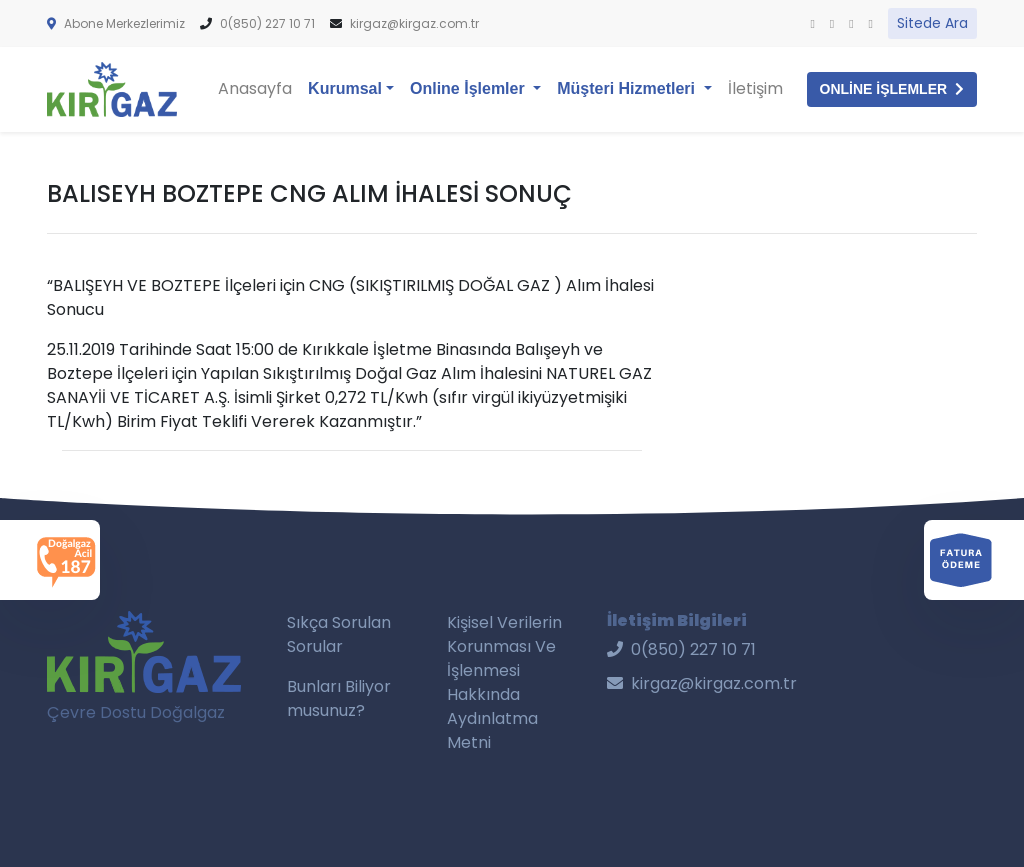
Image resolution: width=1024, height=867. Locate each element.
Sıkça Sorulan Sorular (339, 634)
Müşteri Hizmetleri (628, 88)
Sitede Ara (932, 23)
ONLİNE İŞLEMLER (892, 89)
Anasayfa (255, 88)
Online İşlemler (479, 86)
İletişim (755, 88)
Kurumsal (345, 88)
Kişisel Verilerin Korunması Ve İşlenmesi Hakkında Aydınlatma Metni (504, 682)
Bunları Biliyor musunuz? (339, 698)
